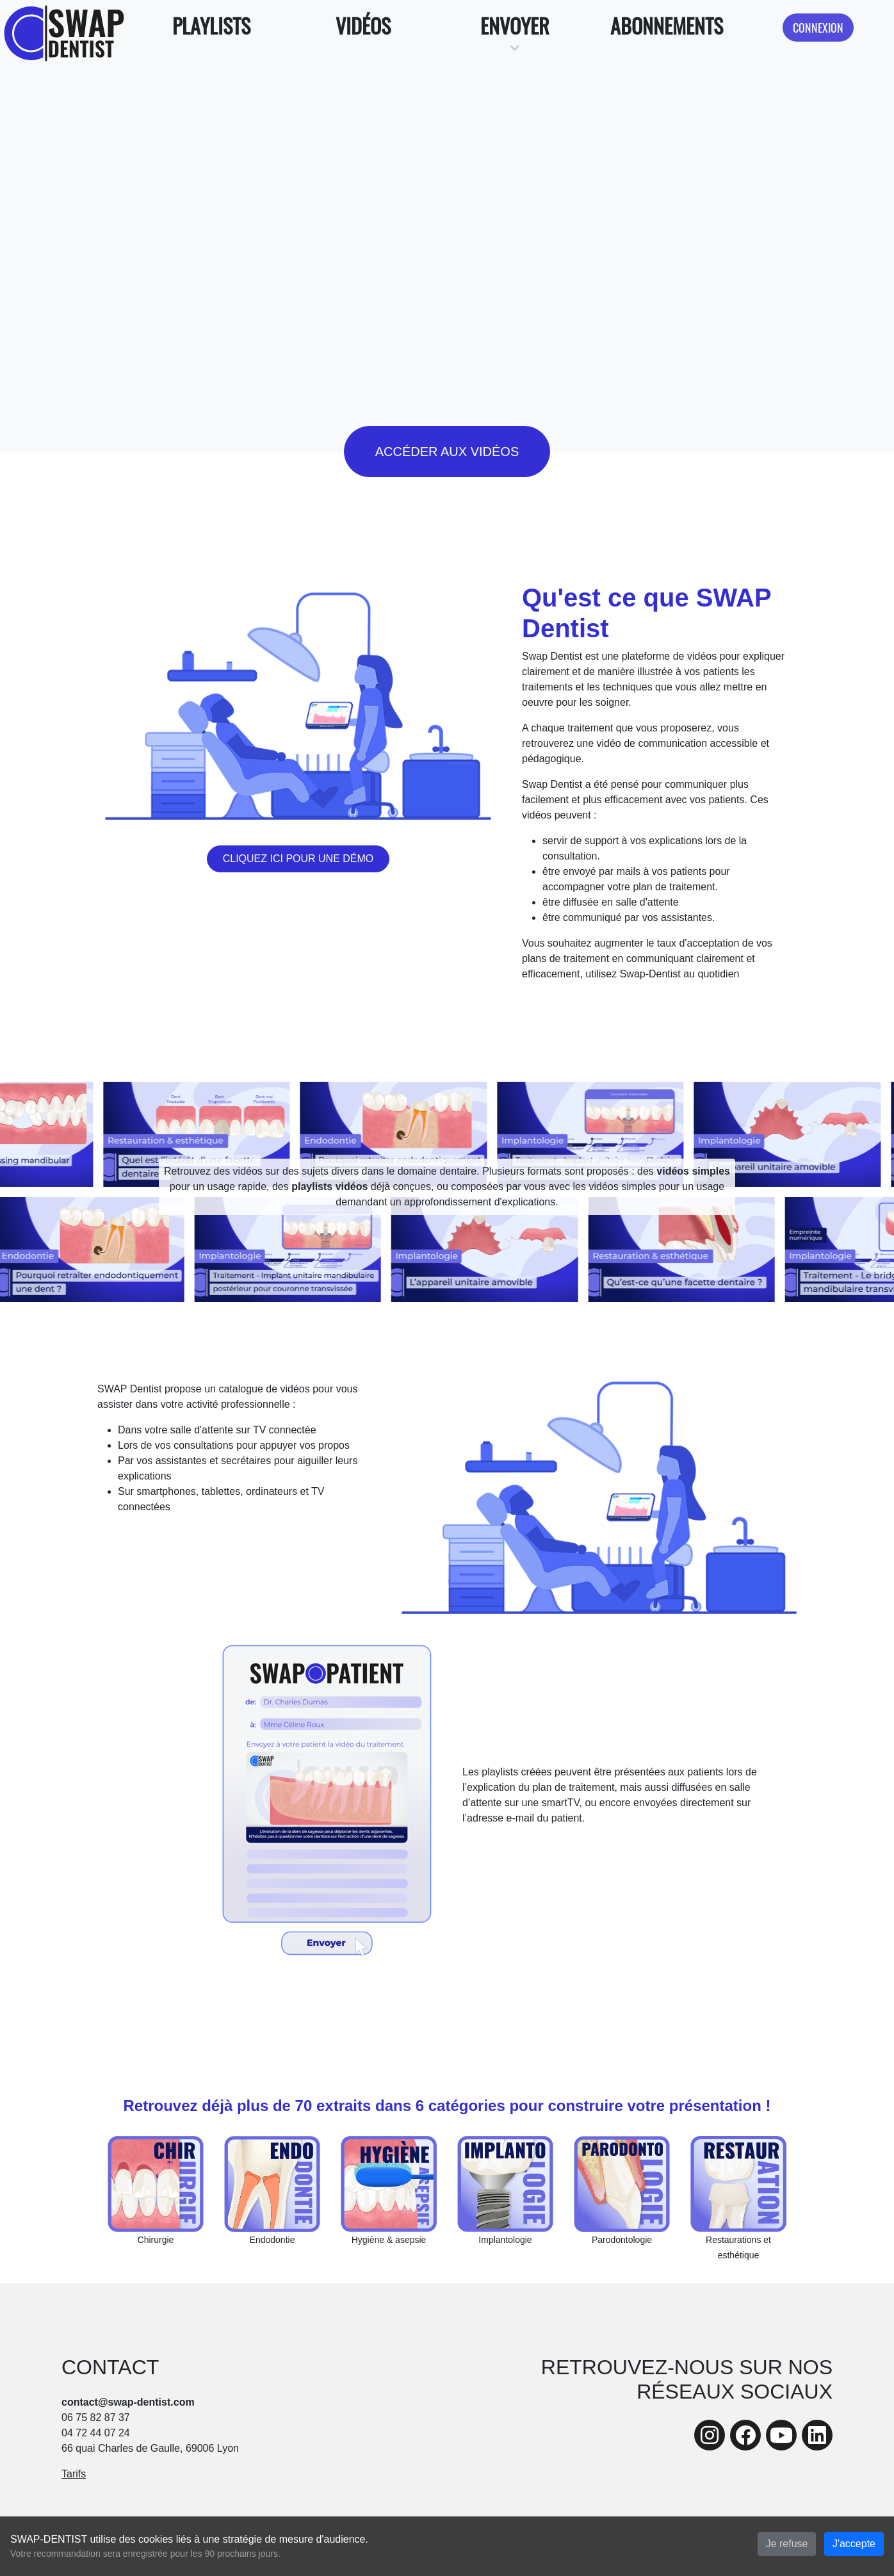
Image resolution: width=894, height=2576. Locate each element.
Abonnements (666, 25)
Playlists (211, 25)
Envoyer (514, 25)
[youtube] (781, 2435)
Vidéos (363, 25)
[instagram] (709, 2435)
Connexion (818, 27)
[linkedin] (817, 2435)
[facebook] (745, 2435)
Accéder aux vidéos (447, 451)
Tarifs (73, 2473)
